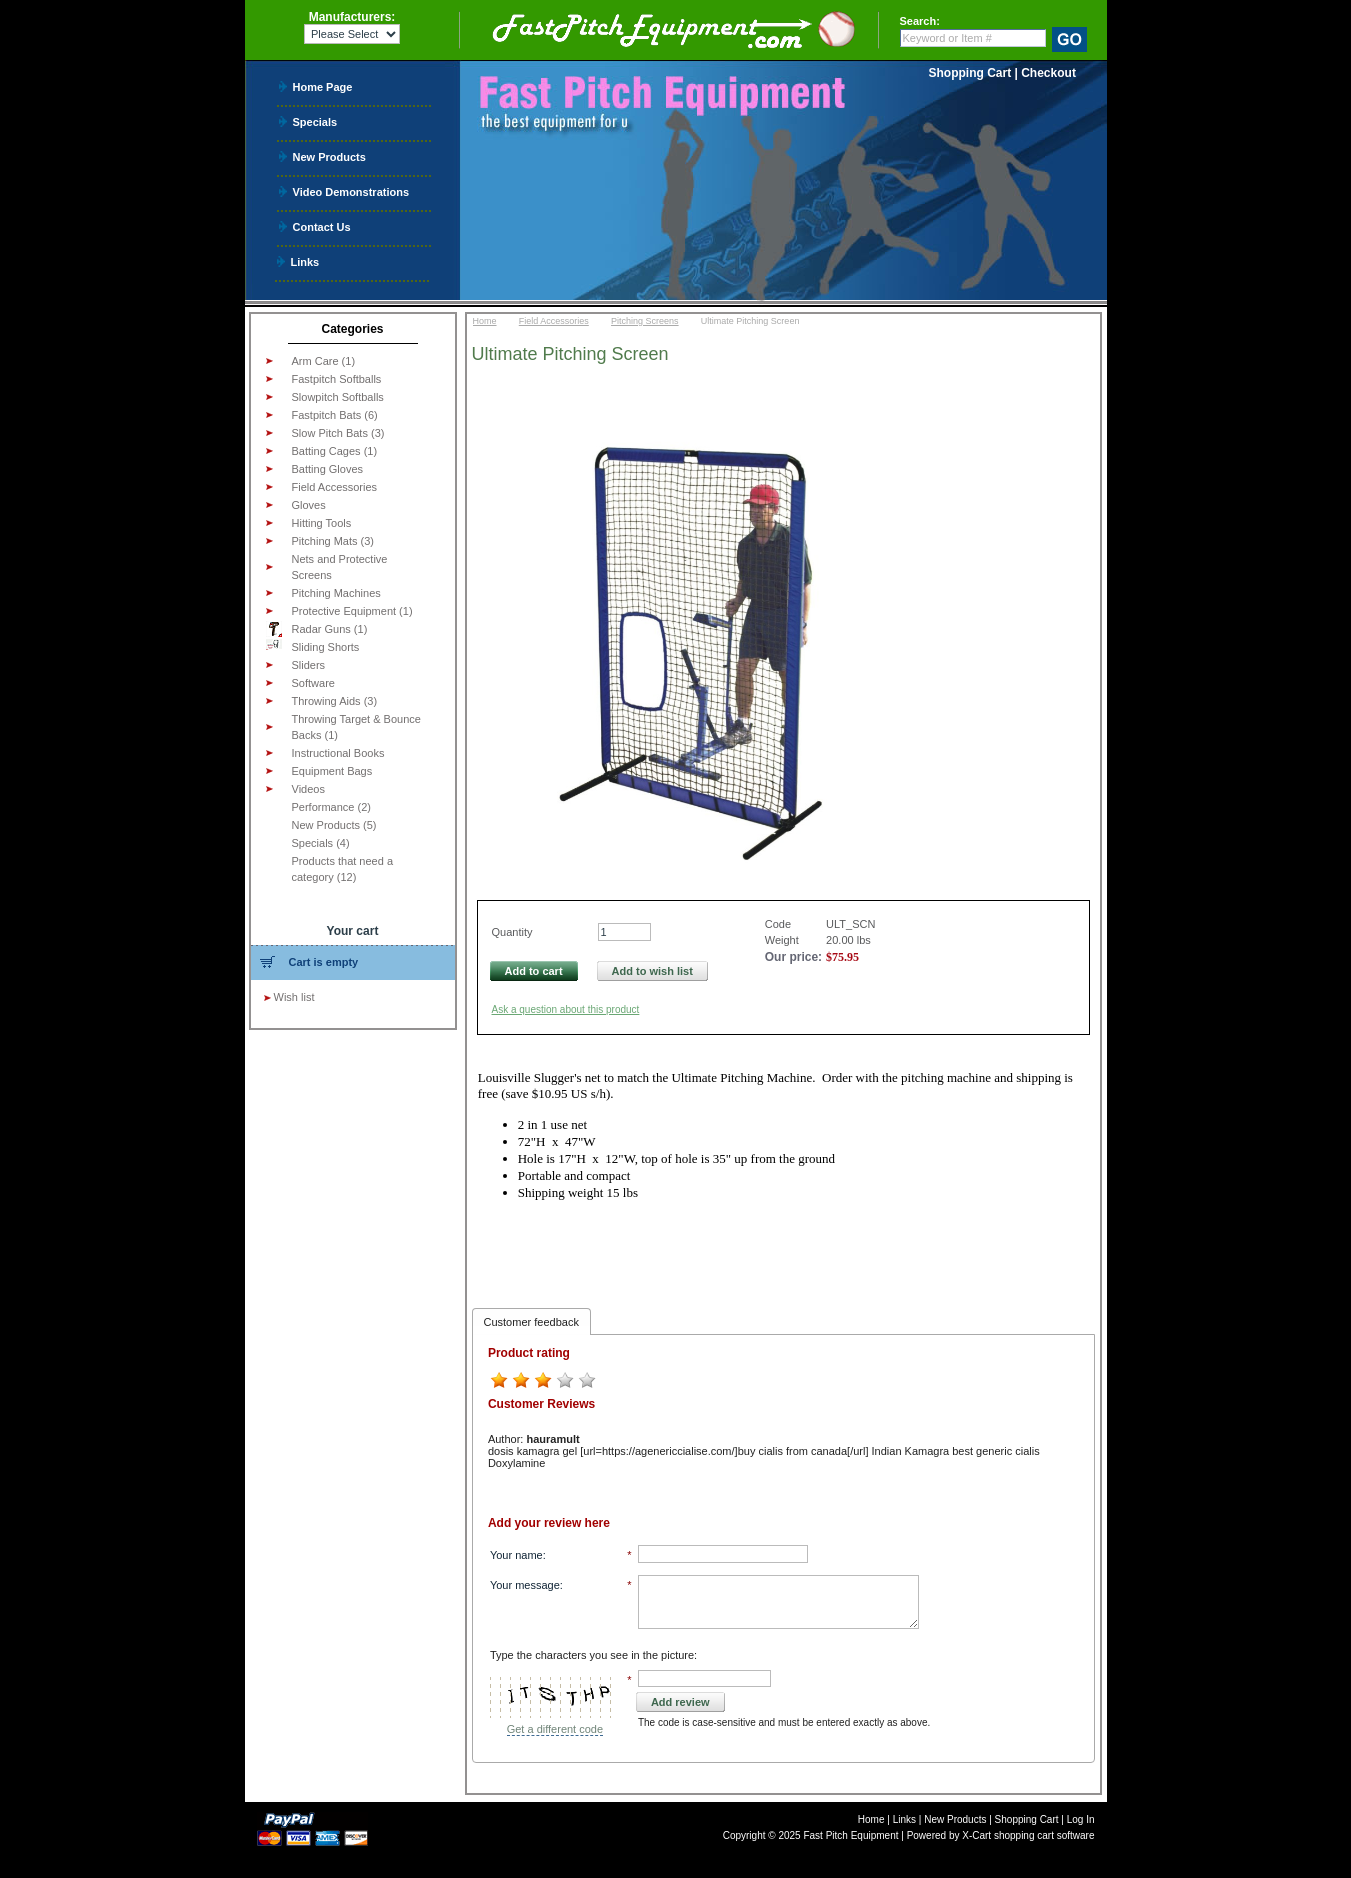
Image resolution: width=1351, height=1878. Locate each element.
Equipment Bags (332, 771)
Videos (308, 789)
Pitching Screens (645, 321)
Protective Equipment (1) (352, 611)
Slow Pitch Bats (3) (338, 433)
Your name (516, 1555)
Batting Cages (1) (335, 451)
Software (313, 683)
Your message (525, 1585)
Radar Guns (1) (317, 629)
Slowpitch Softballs (338, 397)
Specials (315, 121)
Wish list (294, 997)
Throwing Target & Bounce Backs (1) (356, 727)
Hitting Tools (322, 523)
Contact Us (322, 226)
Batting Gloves (328, 469)
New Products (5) (334, 825)
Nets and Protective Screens (340, 567)
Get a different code (555, 1729)
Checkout (1048, 73)
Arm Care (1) (324, 361)
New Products (329, 156)
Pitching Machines (336, 593)
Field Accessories (335, 487)
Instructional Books (338, 753)
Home (485, 321)
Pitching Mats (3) (333, 541)
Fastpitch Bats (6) (335, 415)
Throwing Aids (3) (335, 701)
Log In (1081, 1819)
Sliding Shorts (313, 646)
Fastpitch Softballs (337, 379)
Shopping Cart (970, 73)
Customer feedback (531, 1322)
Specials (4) (321, 843)
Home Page (323, 86)
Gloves (309, 505)
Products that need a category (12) (343, 869)
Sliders (309, 665)
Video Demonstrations (351, 191)
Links (305, 261)
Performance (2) (331, 807)
